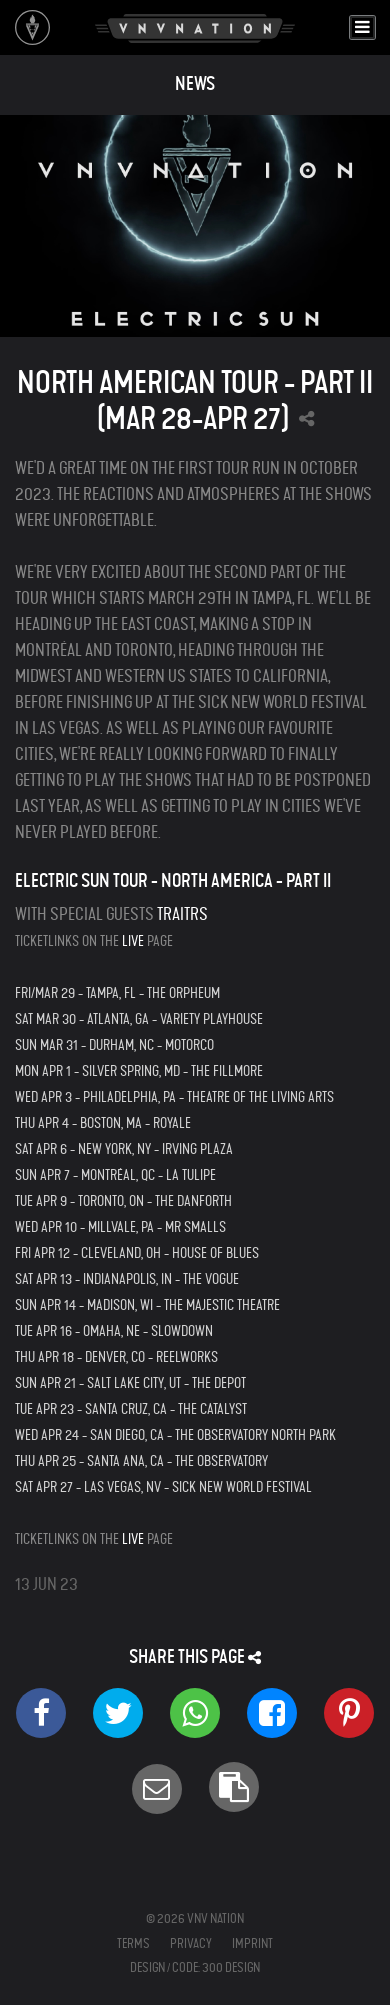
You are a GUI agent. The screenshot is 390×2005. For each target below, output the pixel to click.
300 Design (231, 1967)
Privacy (191, 1943)
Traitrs (182, 914)
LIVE (133, 941)
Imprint (252, 1943)
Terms (133, 1943)
